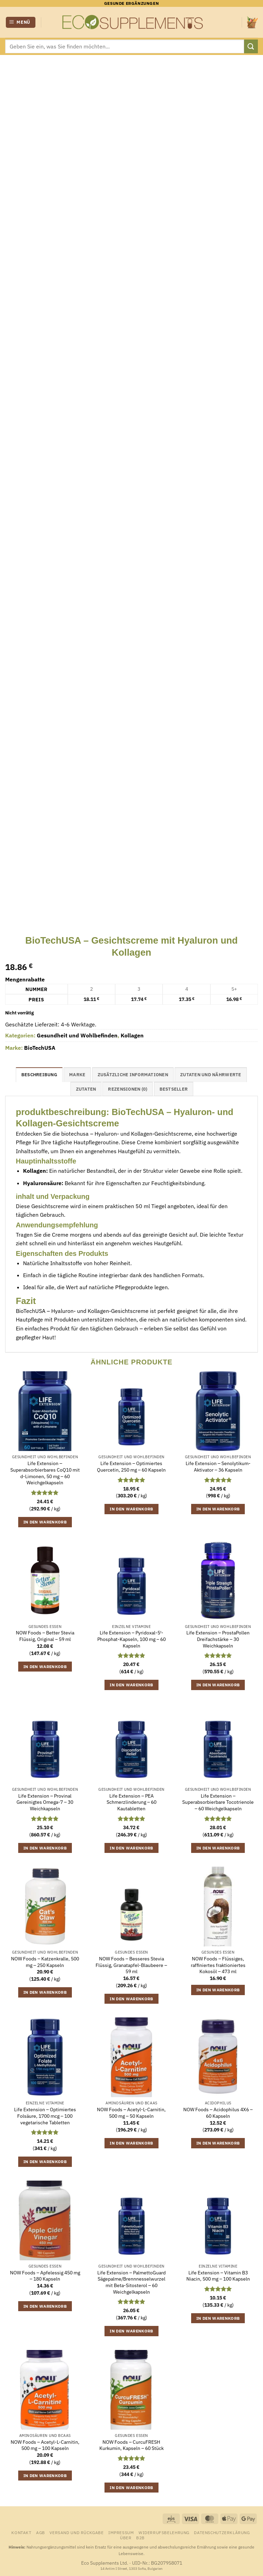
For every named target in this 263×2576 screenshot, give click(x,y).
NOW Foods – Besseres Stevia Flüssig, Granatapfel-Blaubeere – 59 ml (131, 1965)
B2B (140, 2537)
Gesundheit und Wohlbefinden (77, 1035)
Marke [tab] (77, 1075)
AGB (40, 2532)
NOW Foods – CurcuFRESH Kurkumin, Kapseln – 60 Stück (131, 2445)
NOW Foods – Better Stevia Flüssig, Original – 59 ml (45, 1636)
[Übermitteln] (251, 46)
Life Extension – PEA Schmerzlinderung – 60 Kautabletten (131, 1802)
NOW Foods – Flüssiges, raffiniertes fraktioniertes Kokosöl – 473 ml (218, 1965)
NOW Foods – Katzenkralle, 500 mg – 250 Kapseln (45, 1962)
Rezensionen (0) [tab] (127, 1089)
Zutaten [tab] (86, 1089)
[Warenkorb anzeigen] (252, 22)
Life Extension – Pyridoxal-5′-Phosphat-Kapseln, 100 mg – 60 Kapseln (131, 1639)
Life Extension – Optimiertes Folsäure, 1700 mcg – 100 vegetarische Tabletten (45, 2115)
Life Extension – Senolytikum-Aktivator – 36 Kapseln (218, 1466)
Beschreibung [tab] (39, 1075)
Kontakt (21, 2532)
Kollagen (132, 1035)
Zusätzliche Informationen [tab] (133, 1075)
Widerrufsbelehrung (164, 2532)
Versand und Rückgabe (76, 2532)
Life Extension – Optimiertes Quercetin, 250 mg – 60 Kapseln (131, 1466)
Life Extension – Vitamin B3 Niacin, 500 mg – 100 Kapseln (218, 2276)
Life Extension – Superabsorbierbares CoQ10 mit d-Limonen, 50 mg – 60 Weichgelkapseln (45, 1473)
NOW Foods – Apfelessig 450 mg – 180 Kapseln (45, 2276)
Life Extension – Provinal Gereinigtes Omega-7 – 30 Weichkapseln (45, 1802)
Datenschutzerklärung (222, 2532)
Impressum (121, 2532)
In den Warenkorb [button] (45, 1522)
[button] (21, 22)
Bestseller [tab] (174, 1089)
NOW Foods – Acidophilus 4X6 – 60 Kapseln (218, 2112)
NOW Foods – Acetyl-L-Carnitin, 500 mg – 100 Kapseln (45, 2445)
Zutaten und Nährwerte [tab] (210, 1075)
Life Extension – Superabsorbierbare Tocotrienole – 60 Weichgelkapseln (218, 1802)
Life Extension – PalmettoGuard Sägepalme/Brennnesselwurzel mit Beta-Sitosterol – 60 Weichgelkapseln (131, 2282)
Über (125, 2537)
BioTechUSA (39, 1047)
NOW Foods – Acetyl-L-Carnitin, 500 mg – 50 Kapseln (131, 2112)
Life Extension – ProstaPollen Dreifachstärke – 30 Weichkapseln (218, 1639)
